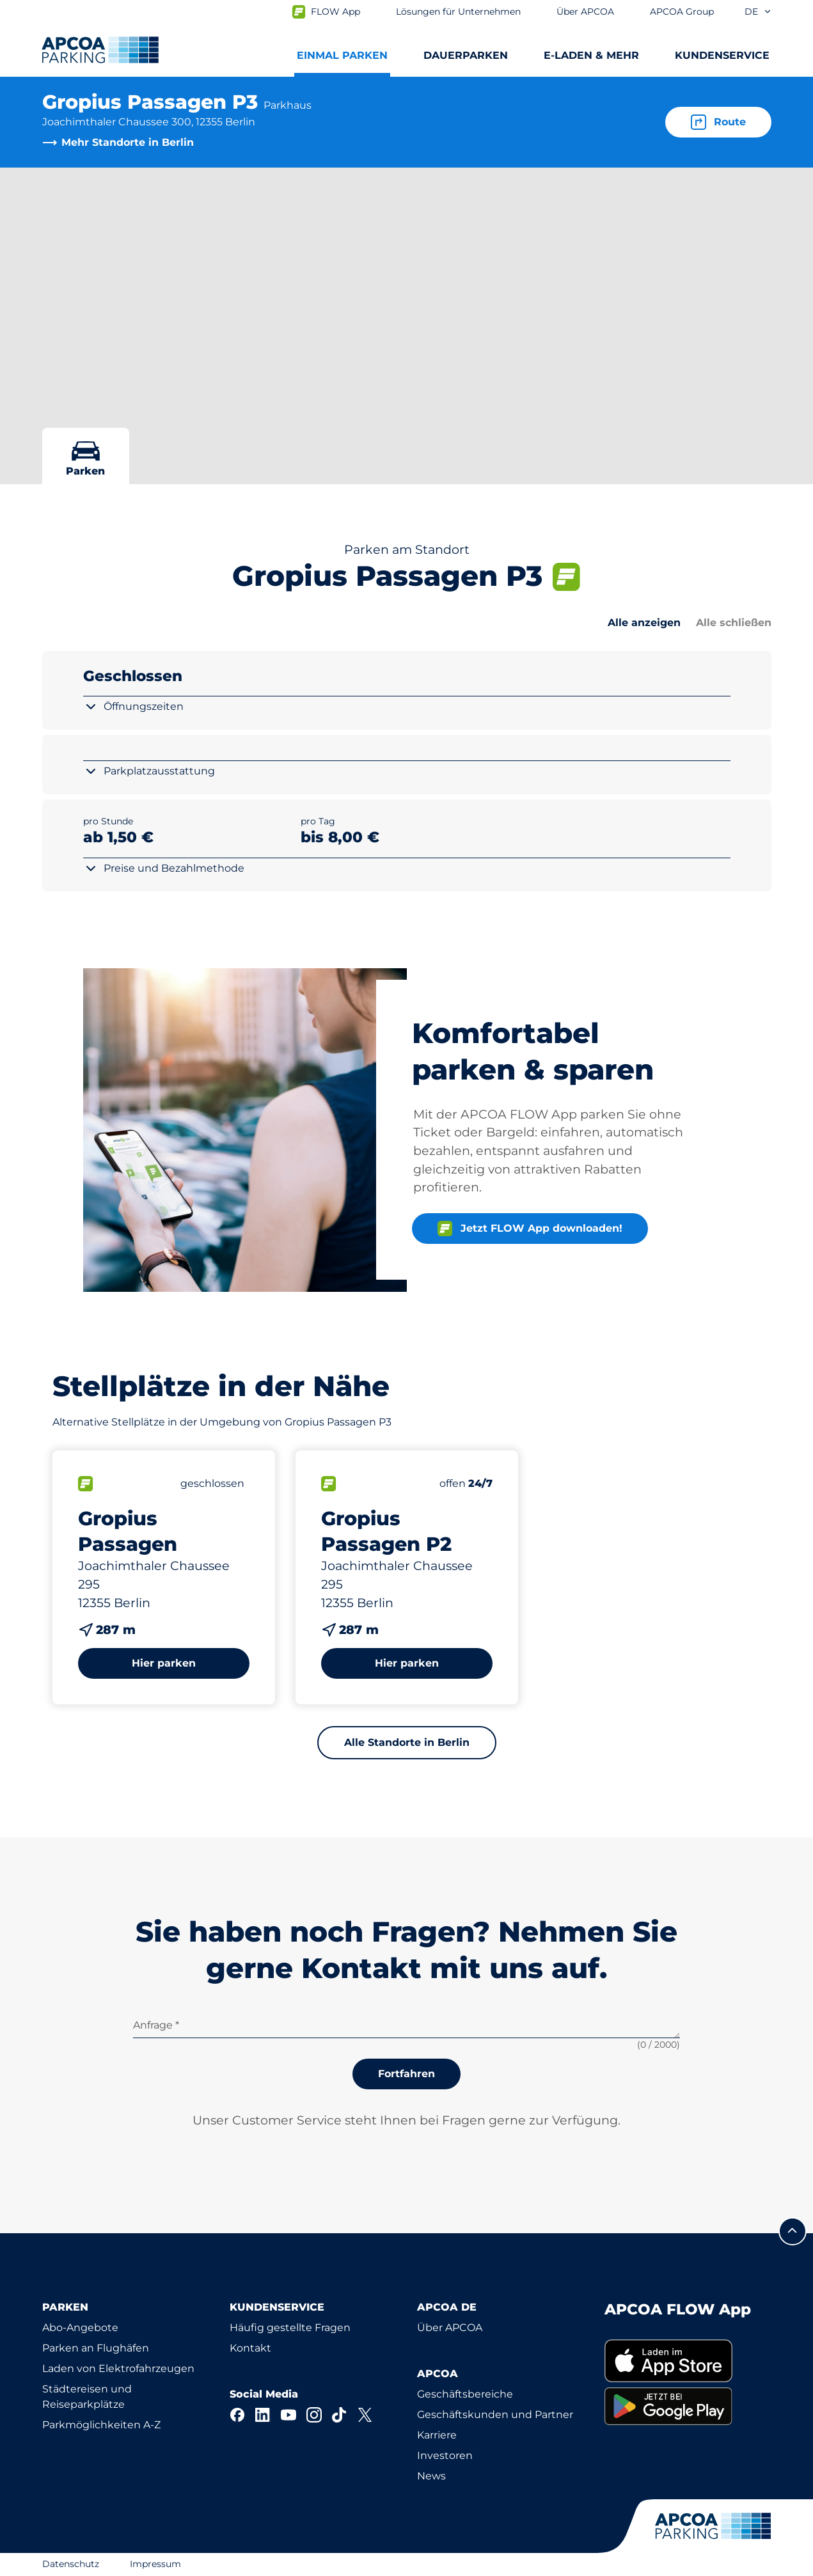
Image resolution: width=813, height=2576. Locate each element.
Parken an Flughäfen (95, 2348)
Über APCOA (449, 2327)
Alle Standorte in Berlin (407, 1742)
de (758, 11)
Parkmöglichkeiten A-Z (101, 2425)
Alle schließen (733, 623)
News (431, 2476)
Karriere (437, 2435)
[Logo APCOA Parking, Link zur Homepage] (100, 50)
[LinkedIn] (263, 2415)
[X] (365, 2415)
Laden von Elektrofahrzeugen (118, 2368)
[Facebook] (237, 2415)
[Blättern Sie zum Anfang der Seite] (792, 2231)
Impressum (155, 2564)
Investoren (445, 2455)
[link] (687, 2360)
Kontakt (250, 2348)
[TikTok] (339, 2415)
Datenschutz (70, 2564)
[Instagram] (314, 2415)
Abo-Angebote (80, 2327)
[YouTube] (288, 2415)
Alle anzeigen (644, 623)
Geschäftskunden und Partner (495, 2414)
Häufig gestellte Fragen (290, 2327)
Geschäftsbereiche (465, 2394)
